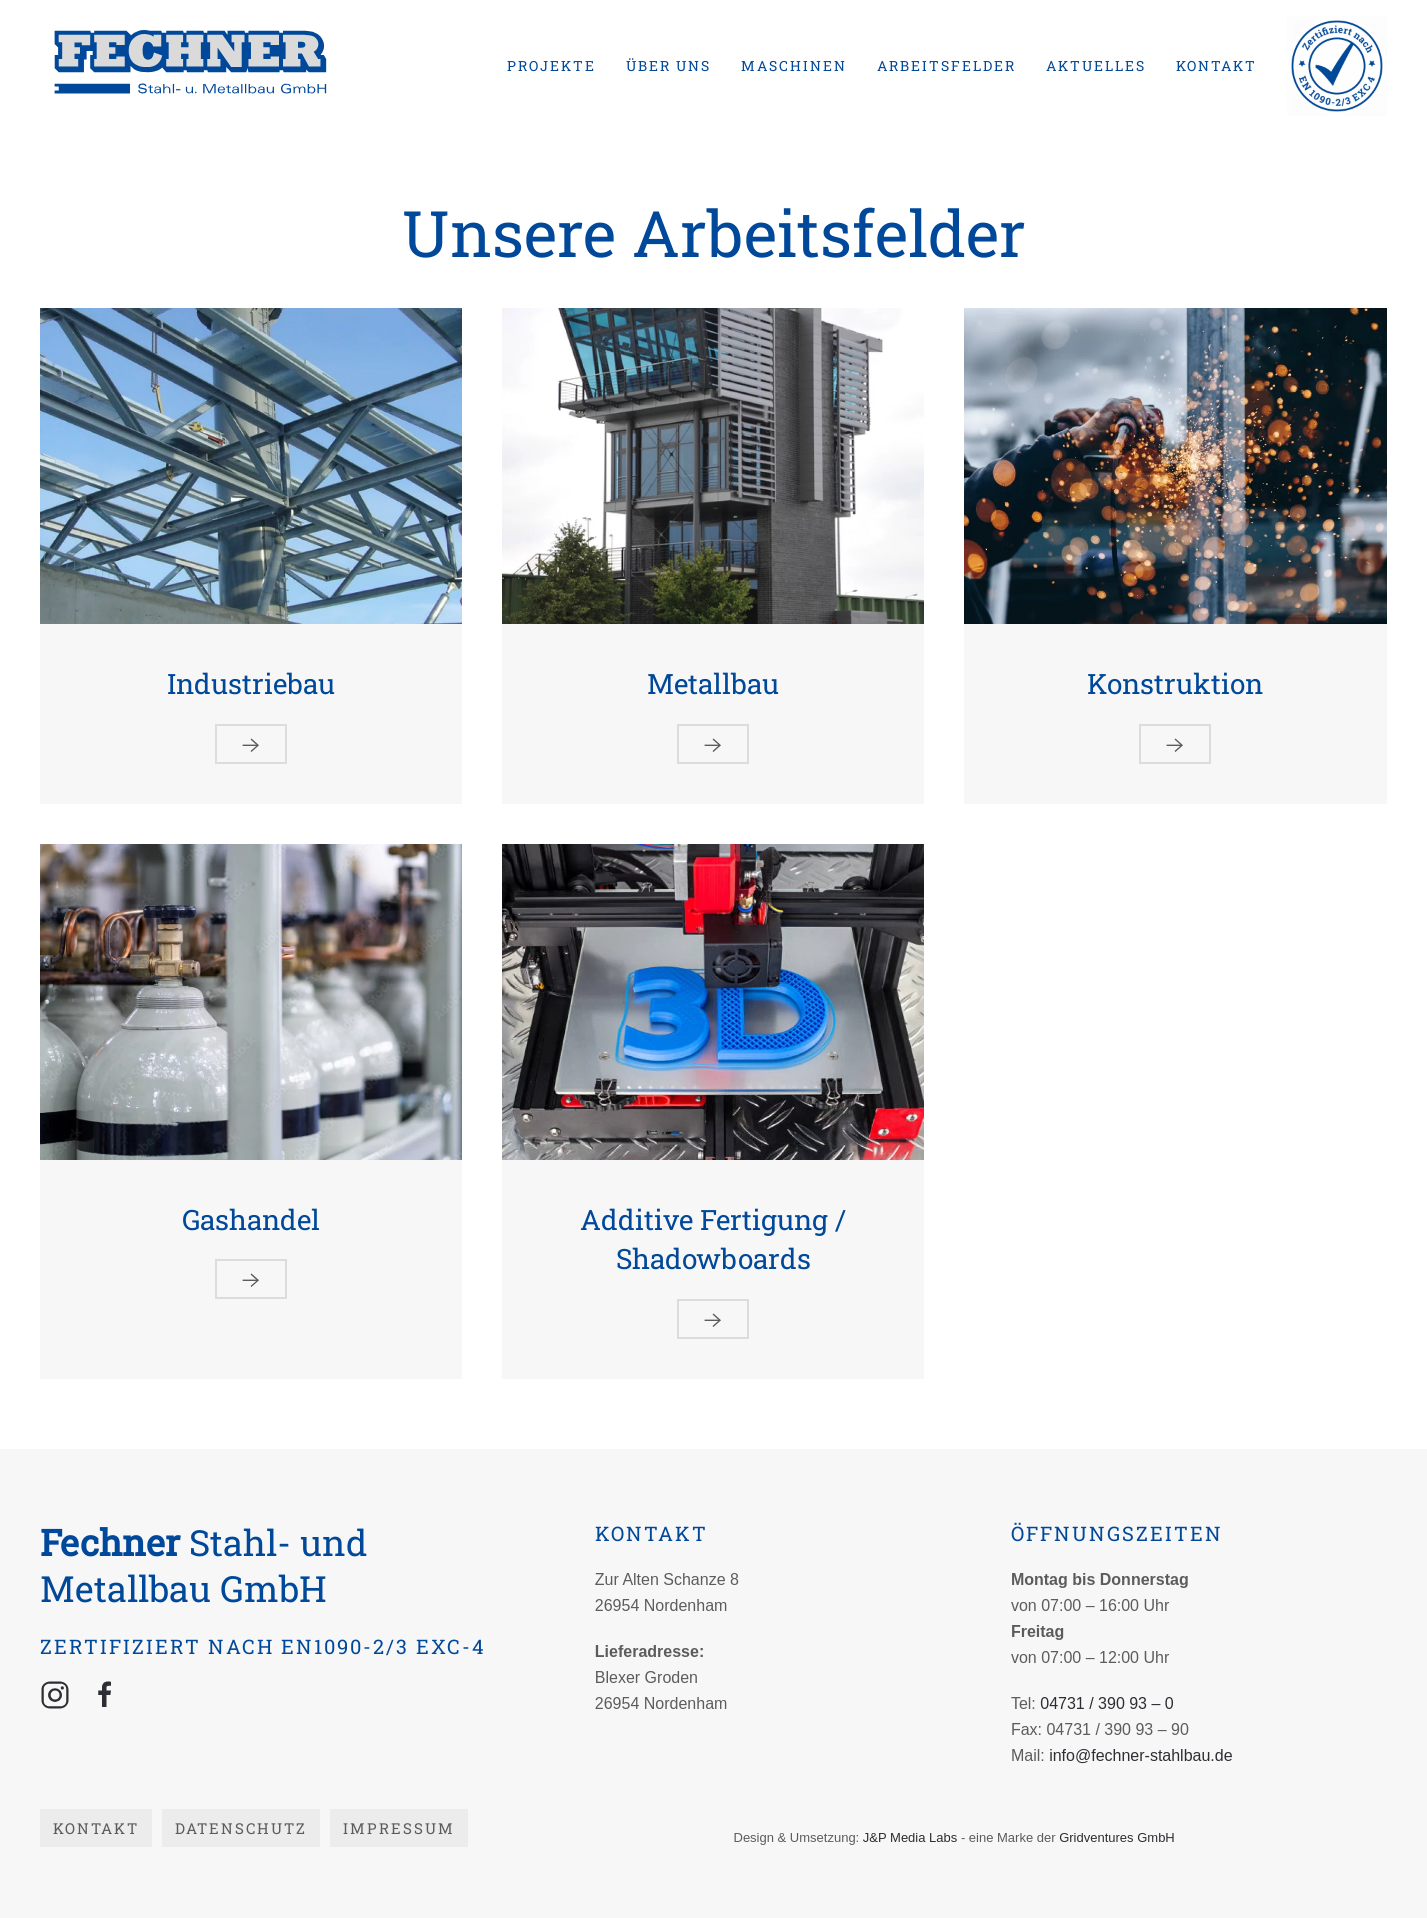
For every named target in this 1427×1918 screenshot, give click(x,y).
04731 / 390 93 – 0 (1106, 1703)
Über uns (668, 65)
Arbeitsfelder (946, 65)
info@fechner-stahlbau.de (1140, 1755)
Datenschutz (241, 1828)
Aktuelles (1096, 65)
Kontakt (1216, 65)
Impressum (399, 1828)
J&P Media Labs (910, 1837)
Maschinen (794, 65)
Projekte (551, 65)
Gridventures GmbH (1117, 1837)
